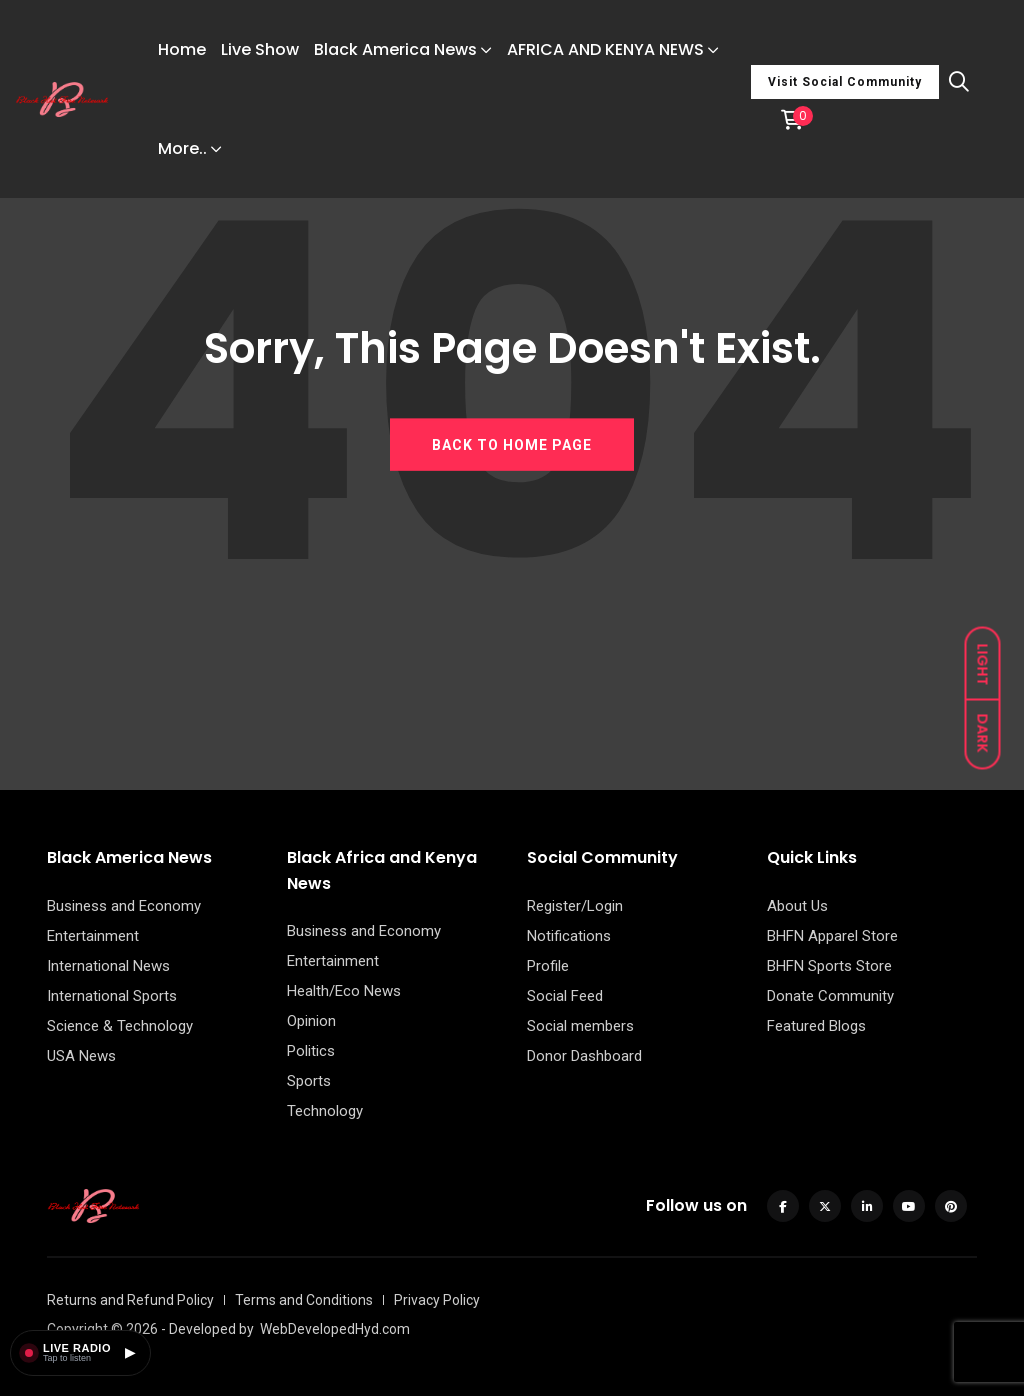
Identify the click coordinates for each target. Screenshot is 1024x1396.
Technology (325, 1111)
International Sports (112, 996)
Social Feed (565, 996)
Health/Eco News (344, 991)
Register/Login (575, 906)
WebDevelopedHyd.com (335, 1329)
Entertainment (93, 936)
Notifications (569, 936)
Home (182, 49)
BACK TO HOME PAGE (512, 444)
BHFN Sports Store (829, 966)
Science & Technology (120, 1026)
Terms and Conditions (304, 1300)
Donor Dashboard (584, 1056)
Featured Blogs (816, 1026)
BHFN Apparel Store (832, 936)
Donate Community (830, 996)
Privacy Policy (437, 1300)
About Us (797, 906)
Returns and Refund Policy (130, 1300)
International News (108, 966)
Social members (580, 1026)
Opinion (311, 1021)
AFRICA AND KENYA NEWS (605, 49)
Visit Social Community (845, 82)
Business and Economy (124, 906)
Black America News (395, 49)
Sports (309, 1081)
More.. (182, 148)
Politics (311, 1051)
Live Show (260, 49)
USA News (81, 1056)
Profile (548, 966)
